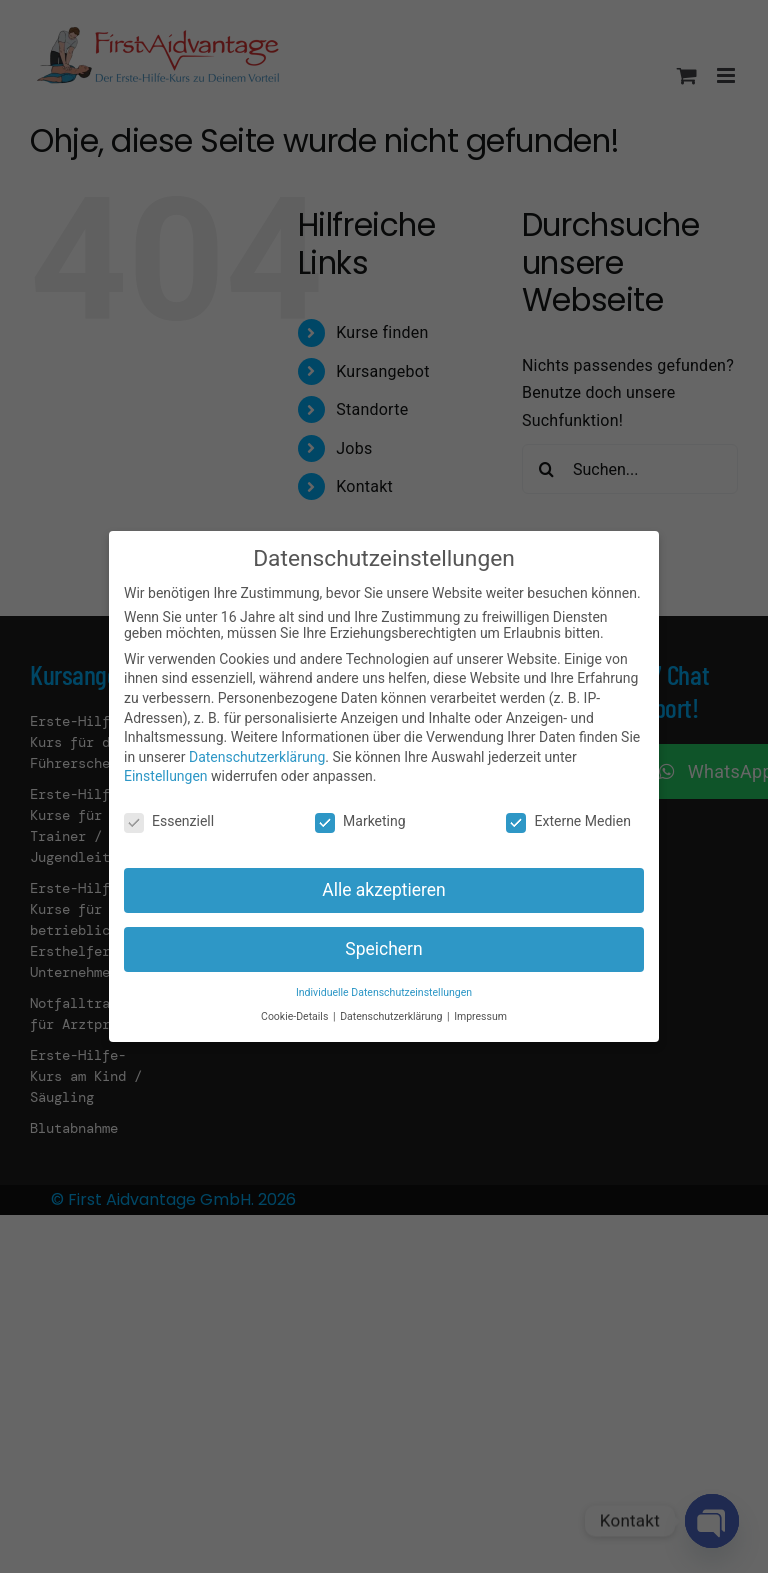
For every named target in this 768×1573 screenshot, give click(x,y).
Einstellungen (166, 776)
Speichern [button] (383, 949)
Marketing (360, 821)
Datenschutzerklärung (257, 757)
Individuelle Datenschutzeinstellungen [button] (384, 992)
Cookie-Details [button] (296, 1016)
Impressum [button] (480, 1016)
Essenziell (169, 821)
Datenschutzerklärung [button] (392, 1016)
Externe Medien (568, 821)
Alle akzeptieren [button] (384, 890)
